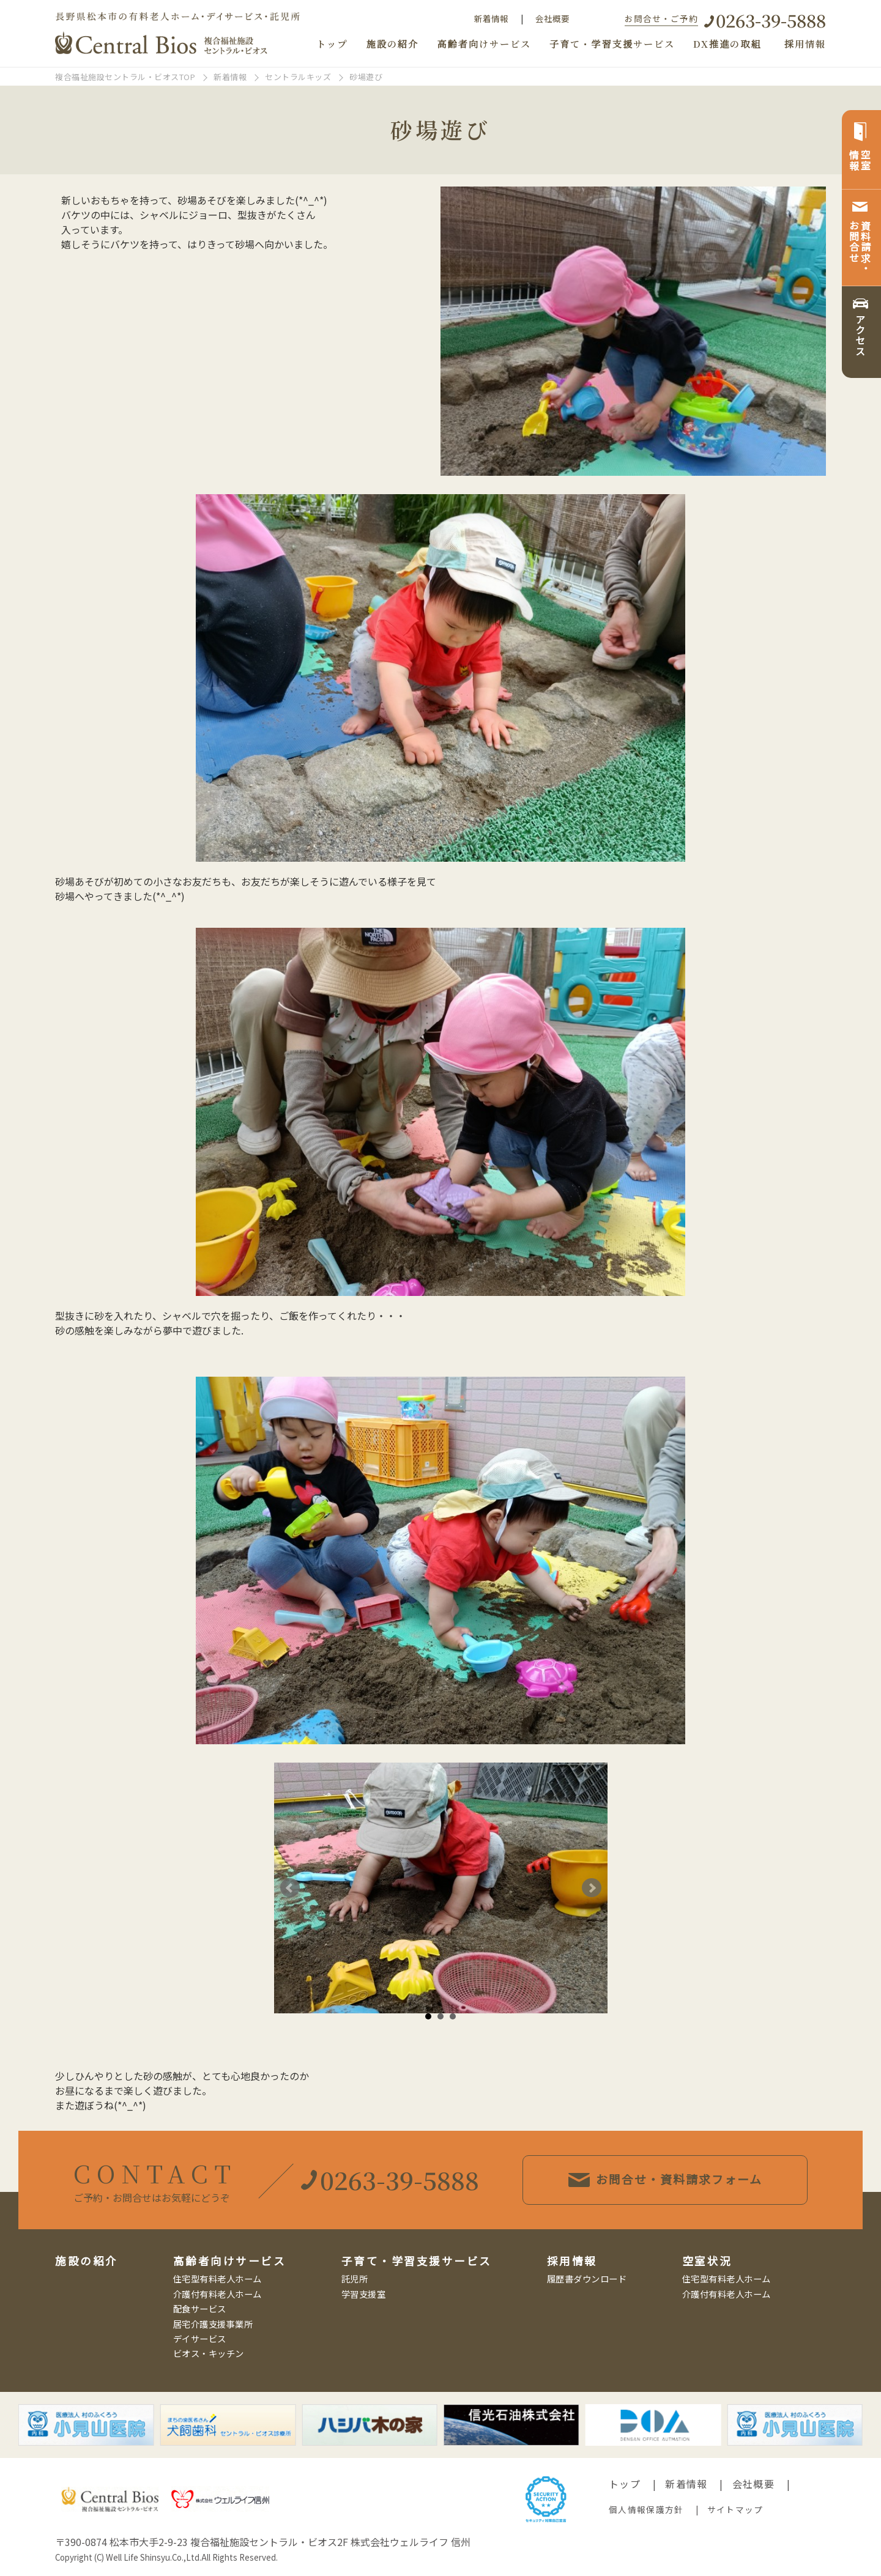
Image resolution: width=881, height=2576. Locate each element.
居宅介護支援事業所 (213, 2323)
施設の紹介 (392, 43)
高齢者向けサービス (484, 43)
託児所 (354, 2278)
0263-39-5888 (771, 19)
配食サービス (199, 2308)
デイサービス (199, 2338)
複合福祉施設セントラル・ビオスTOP (125, 77)
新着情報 (491, 18)
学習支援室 (363, 2293)
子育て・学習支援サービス (612, 43)
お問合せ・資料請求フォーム (685, 2179)
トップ (332, 43)
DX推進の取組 (727, 43)
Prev (290, 1888)
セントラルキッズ (298, 77)
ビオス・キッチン (208, 2353)
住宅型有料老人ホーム (217, 2278)
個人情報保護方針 (646, 2509)
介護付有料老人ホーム (217, 2293)
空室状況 (707, 2260)
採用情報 (805, 43)
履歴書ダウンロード (587, 2278)
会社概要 (552, 18)
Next (591, 1888)
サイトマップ (735, 2509)
